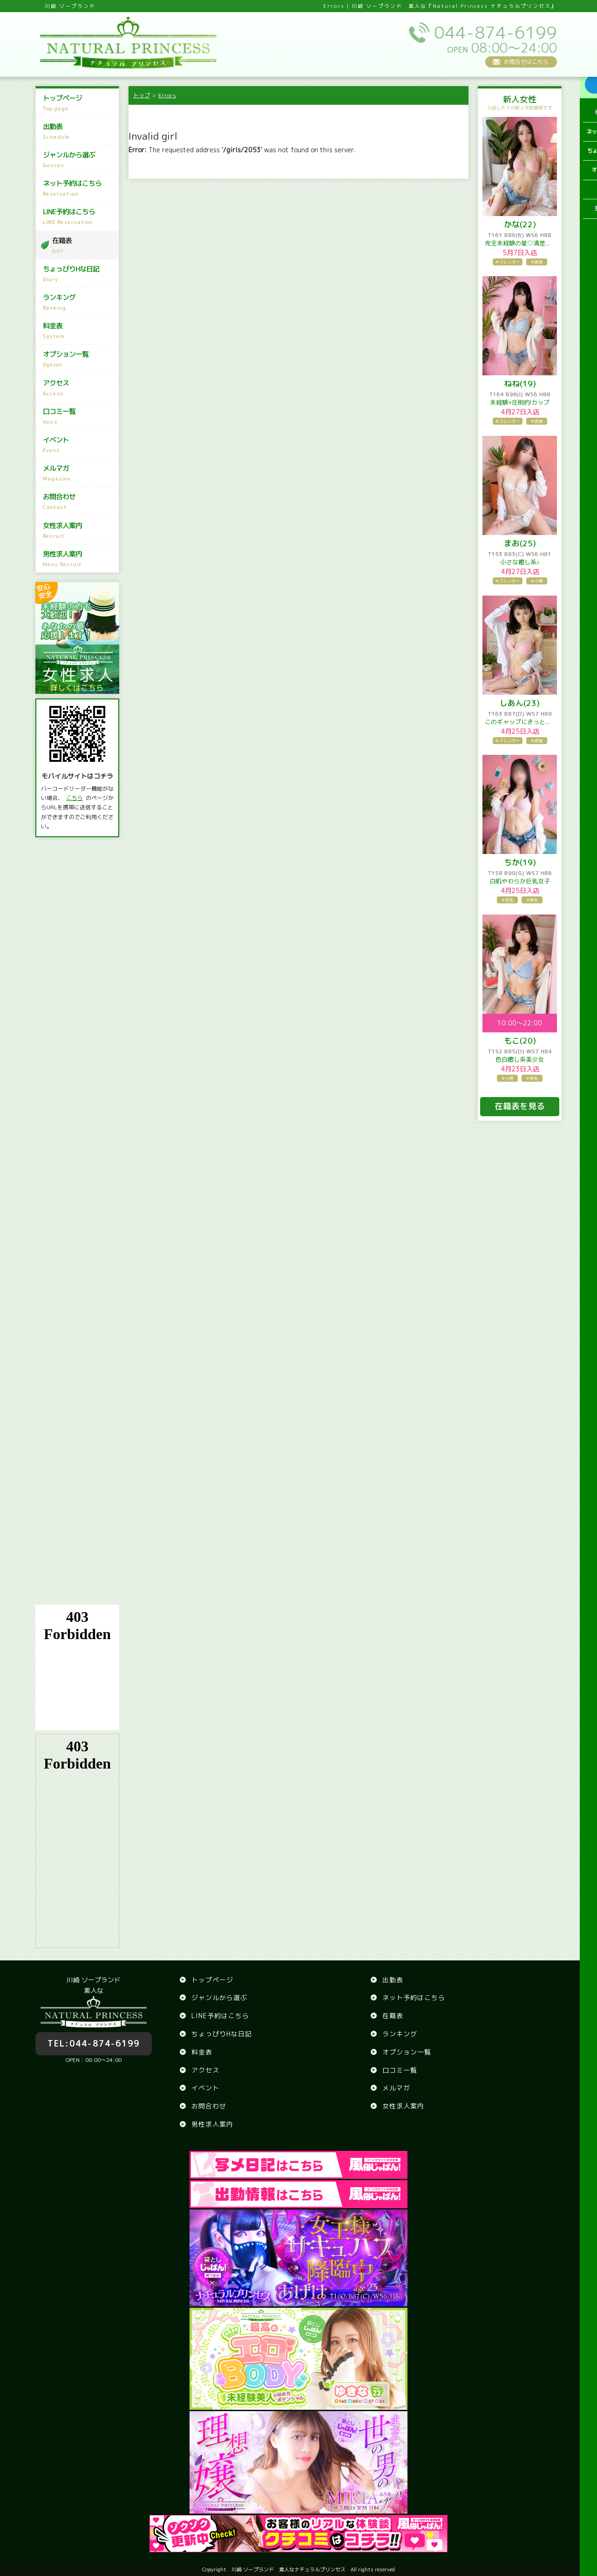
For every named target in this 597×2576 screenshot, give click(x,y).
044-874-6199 (93, 2038)
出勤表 (78, 131)
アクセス (78, 388)
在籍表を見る (520, 1106)
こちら (74, 798)
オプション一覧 (78, 359)
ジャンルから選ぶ (78, 159)
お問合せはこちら (526, 62)
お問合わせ (78, 501)
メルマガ (78, 473)
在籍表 (83, 245)
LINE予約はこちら (78, 216)
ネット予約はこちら (78, 188)
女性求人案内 (78, 530)
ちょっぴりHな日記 (78, 274)
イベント (78, 444)
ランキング (78, 302)
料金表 (78, 330)
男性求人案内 (78, 559)
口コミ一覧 (78, 416)
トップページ (78, 103)
